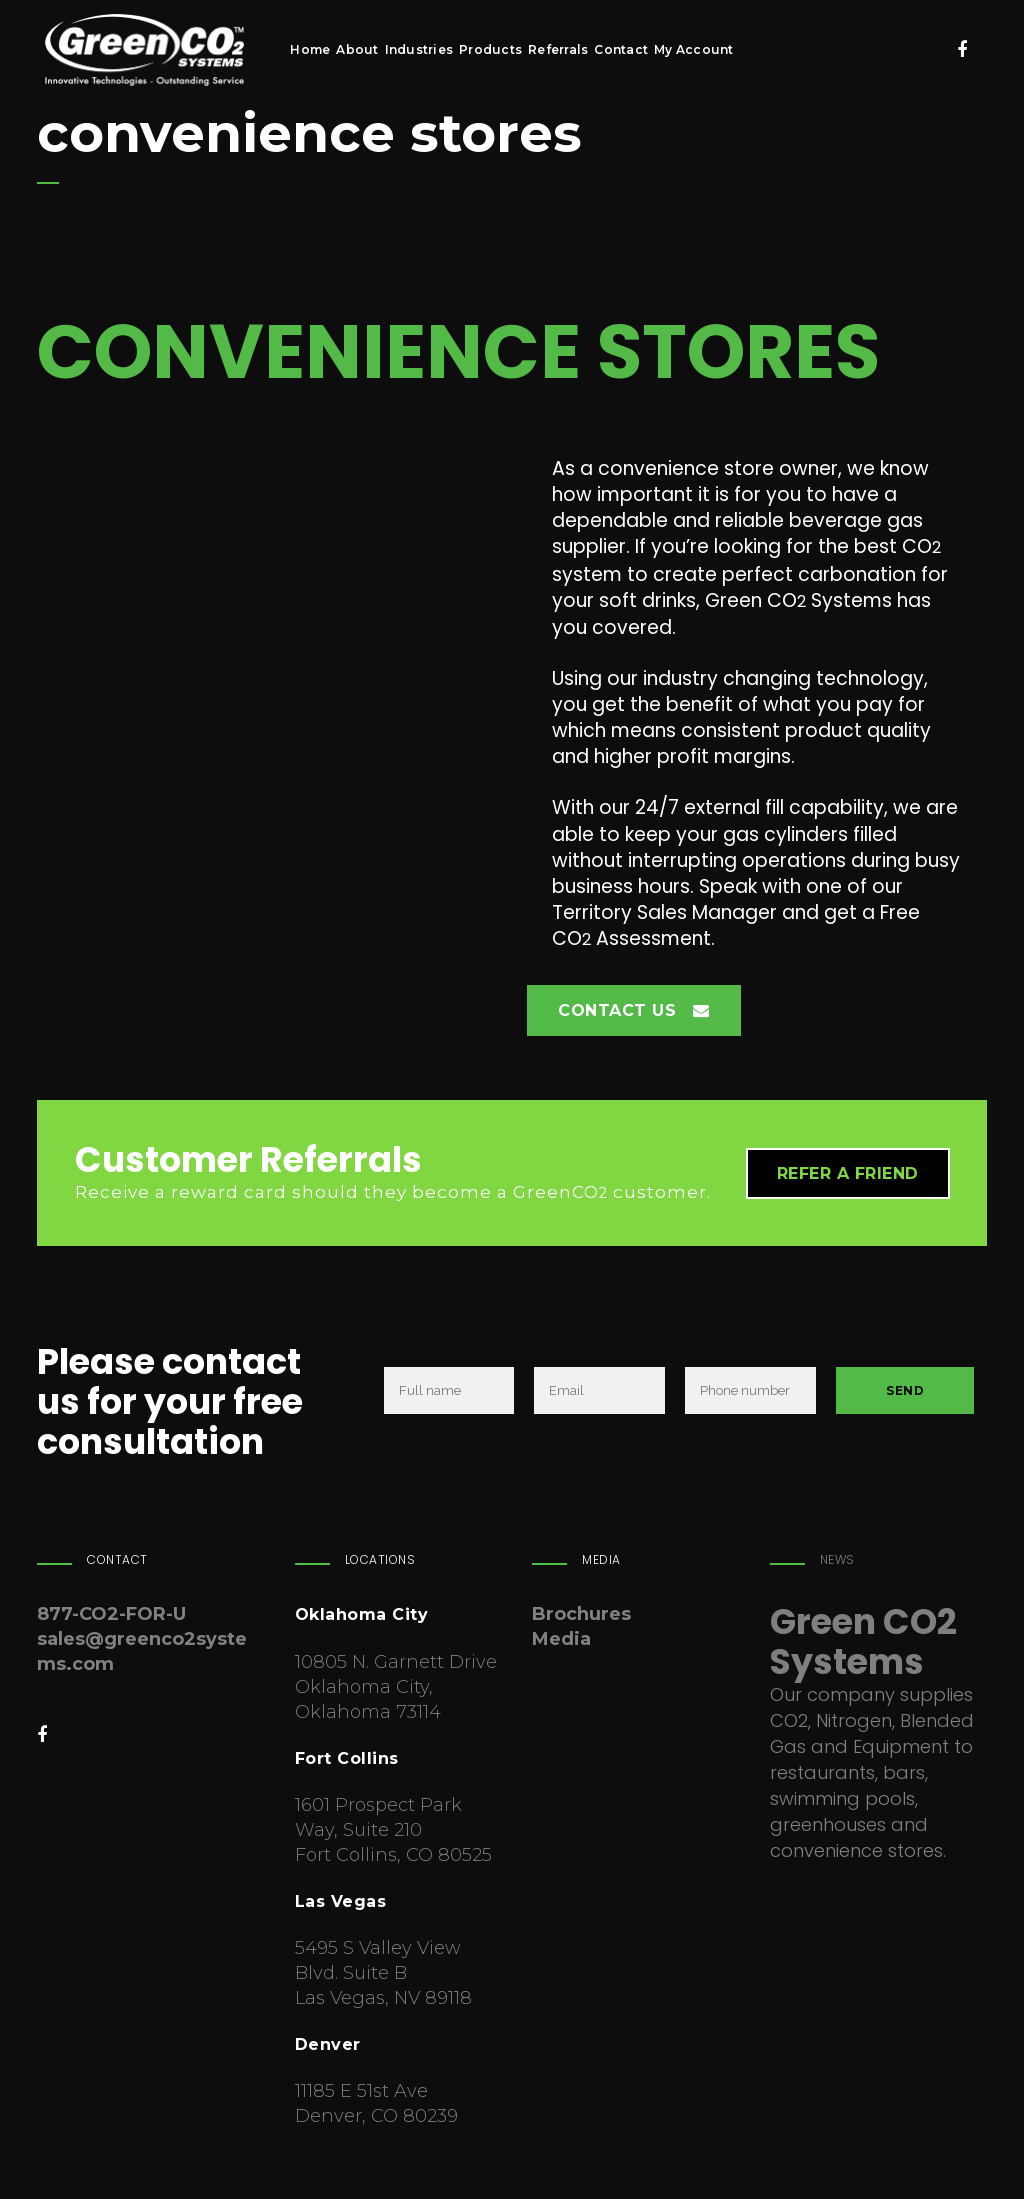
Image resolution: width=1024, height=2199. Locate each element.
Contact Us (634, 1010)
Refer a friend (848, 1173)
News (837, 1559)
